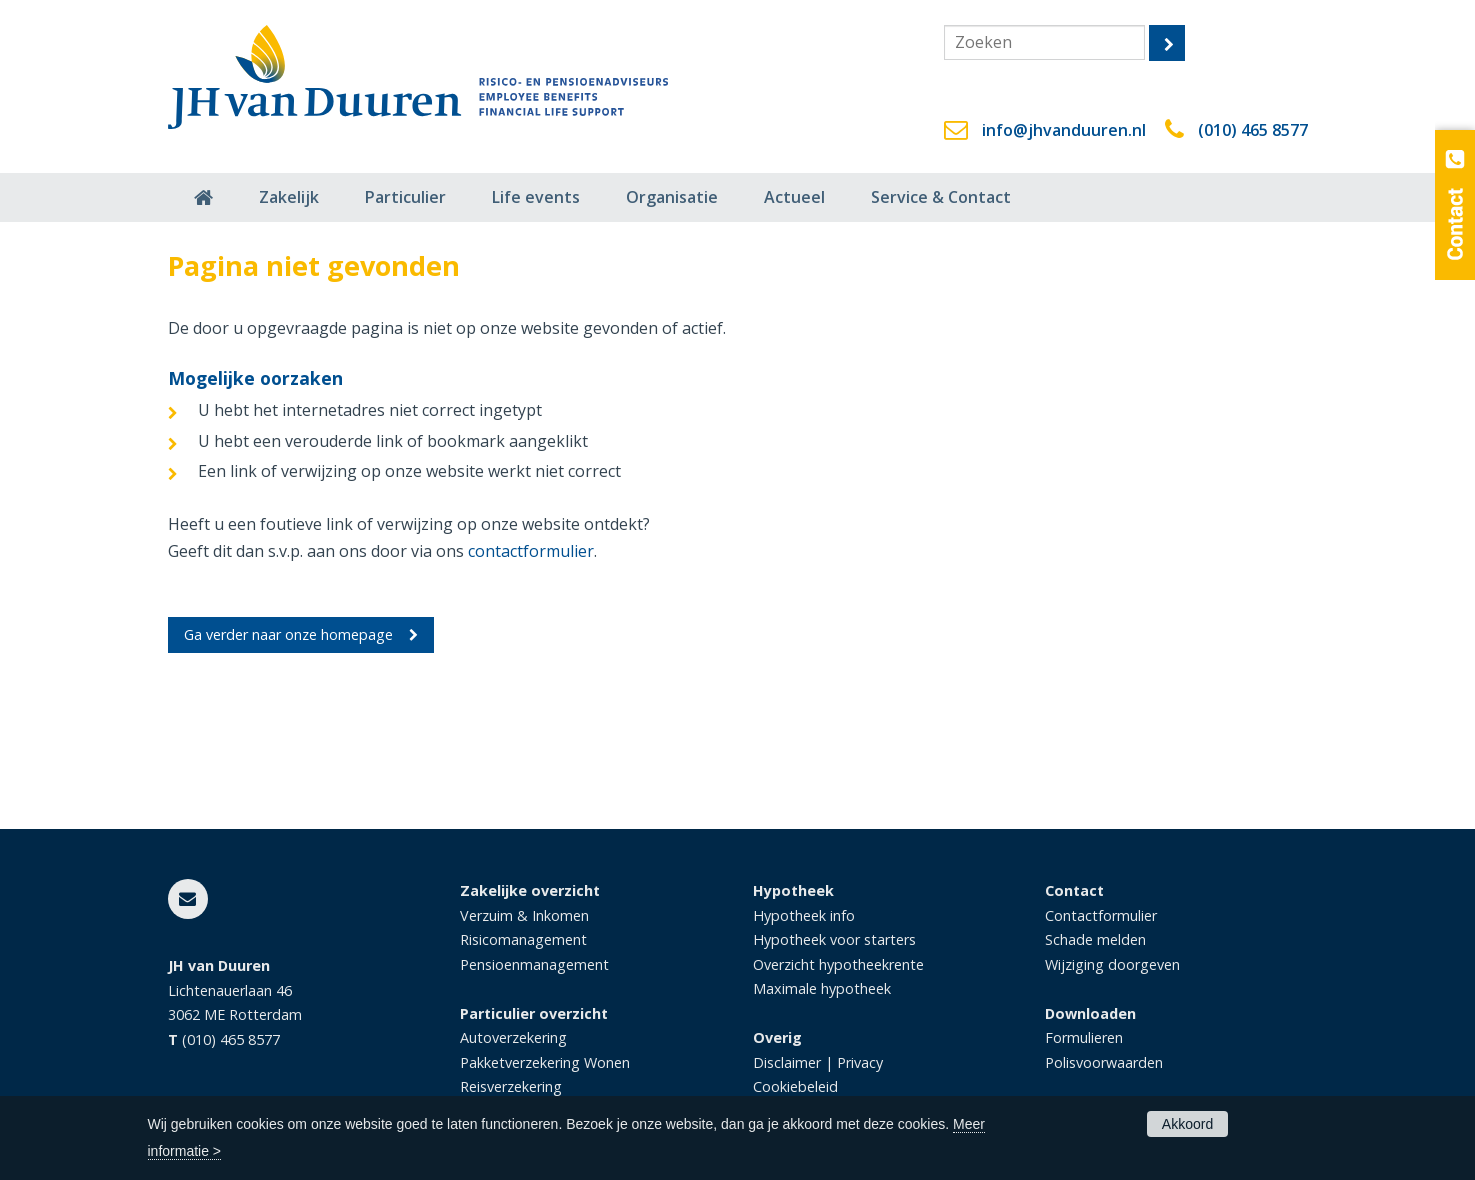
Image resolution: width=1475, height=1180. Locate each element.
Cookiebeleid (795, 1086)
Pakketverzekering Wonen (545, 1062)
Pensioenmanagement (534, 964)
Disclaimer (787, 1062)
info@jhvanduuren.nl (1064, 130)
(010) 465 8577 (1253, 130)
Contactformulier (1101, 915)
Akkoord (1187, 1124)
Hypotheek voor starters (834, 939)
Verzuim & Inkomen (524, 915)
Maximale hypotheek (822, 988)
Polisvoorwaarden (1104, 1062)
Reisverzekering (511, 1086)
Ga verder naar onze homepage (288, 634)
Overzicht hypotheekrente (838, 964)
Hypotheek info (804, 915)
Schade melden (1095, 939)
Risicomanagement (523, 939)
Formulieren (1084, 1037)
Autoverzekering (513, 1037)
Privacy (860, 1062)
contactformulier (531, 551)
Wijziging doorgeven (1112, 964)
